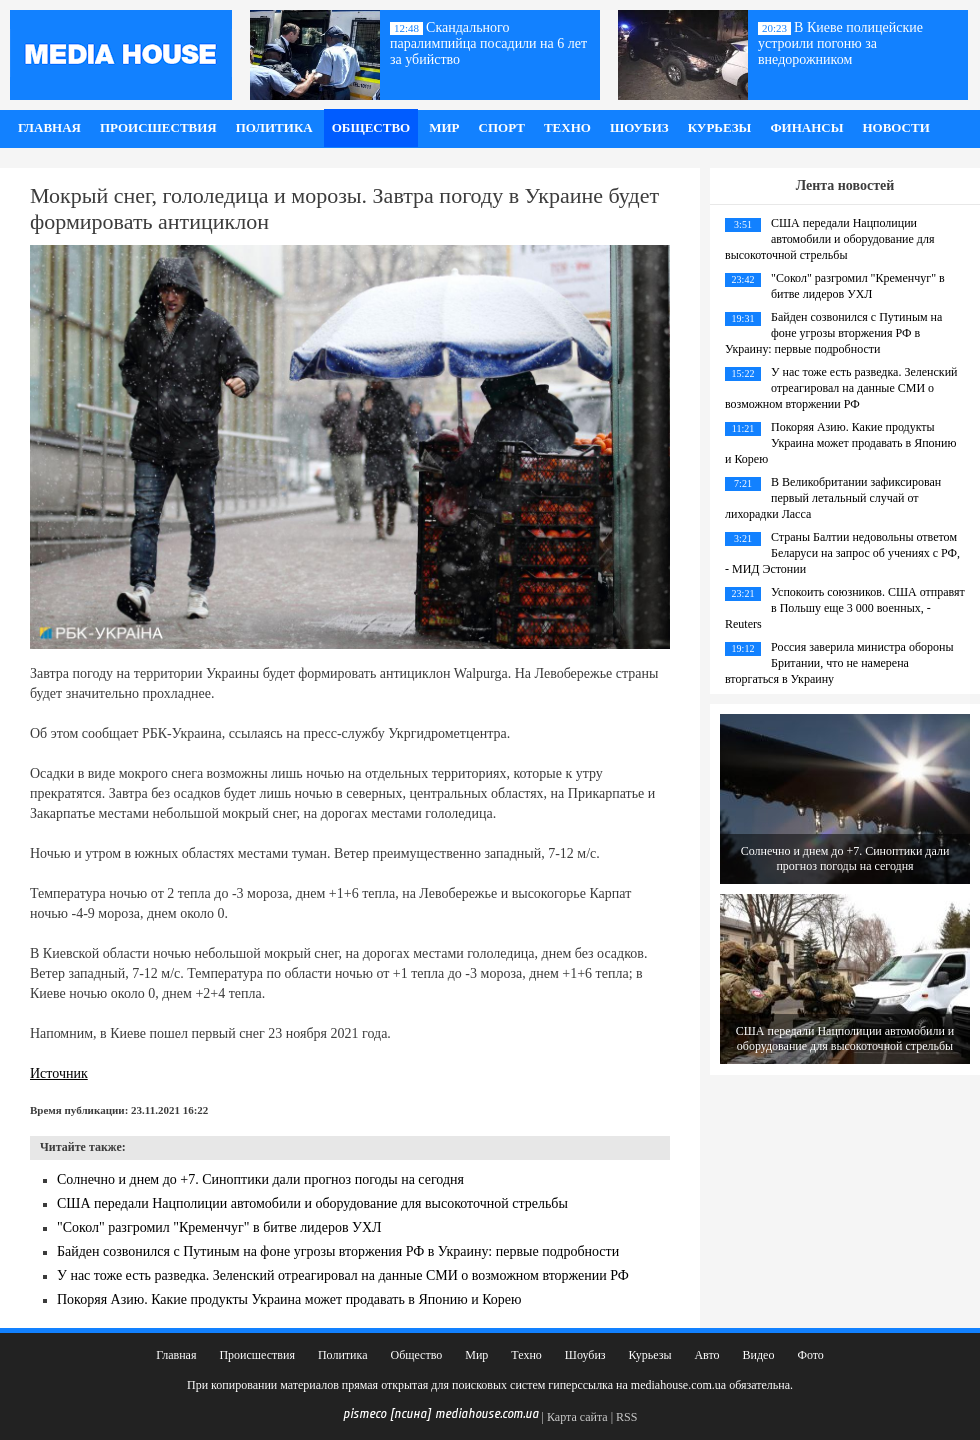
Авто (706, 1355)
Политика (274, 127)
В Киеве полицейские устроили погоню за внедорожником (840, 43)
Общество (371, 127)
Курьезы (720, 127)
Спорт (502, 127)
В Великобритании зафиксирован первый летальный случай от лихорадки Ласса (833, 498)
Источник (59, 1073)
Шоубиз (639, 127)
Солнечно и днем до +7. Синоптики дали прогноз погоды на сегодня (260, 1179)
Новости (895, 127)
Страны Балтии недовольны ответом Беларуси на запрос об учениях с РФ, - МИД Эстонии (842, 553)
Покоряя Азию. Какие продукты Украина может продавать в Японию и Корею (289, 1299)
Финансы (806, 127)
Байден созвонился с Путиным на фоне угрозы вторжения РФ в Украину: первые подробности (338, 1251)
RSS (626, 1417)
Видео (759, 1355)
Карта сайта (577, 1417)
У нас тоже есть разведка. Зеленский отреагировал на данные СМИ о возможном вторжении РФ (343, 1275)
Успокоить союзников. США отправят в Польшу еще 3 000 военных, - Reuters (845, 608)
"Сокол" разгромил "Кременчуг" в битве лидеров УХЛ (219, 1227)
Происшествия (158, 127)
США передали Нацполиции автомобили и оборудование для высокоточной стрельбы (312, 1203)
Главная (49, 127)
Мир (444, 127)
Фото (810, 1355)
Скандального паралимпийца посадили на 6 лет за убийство (488, 43)
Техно (567, 127)
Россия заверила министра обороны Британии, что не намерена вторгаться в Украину (839, 663)
